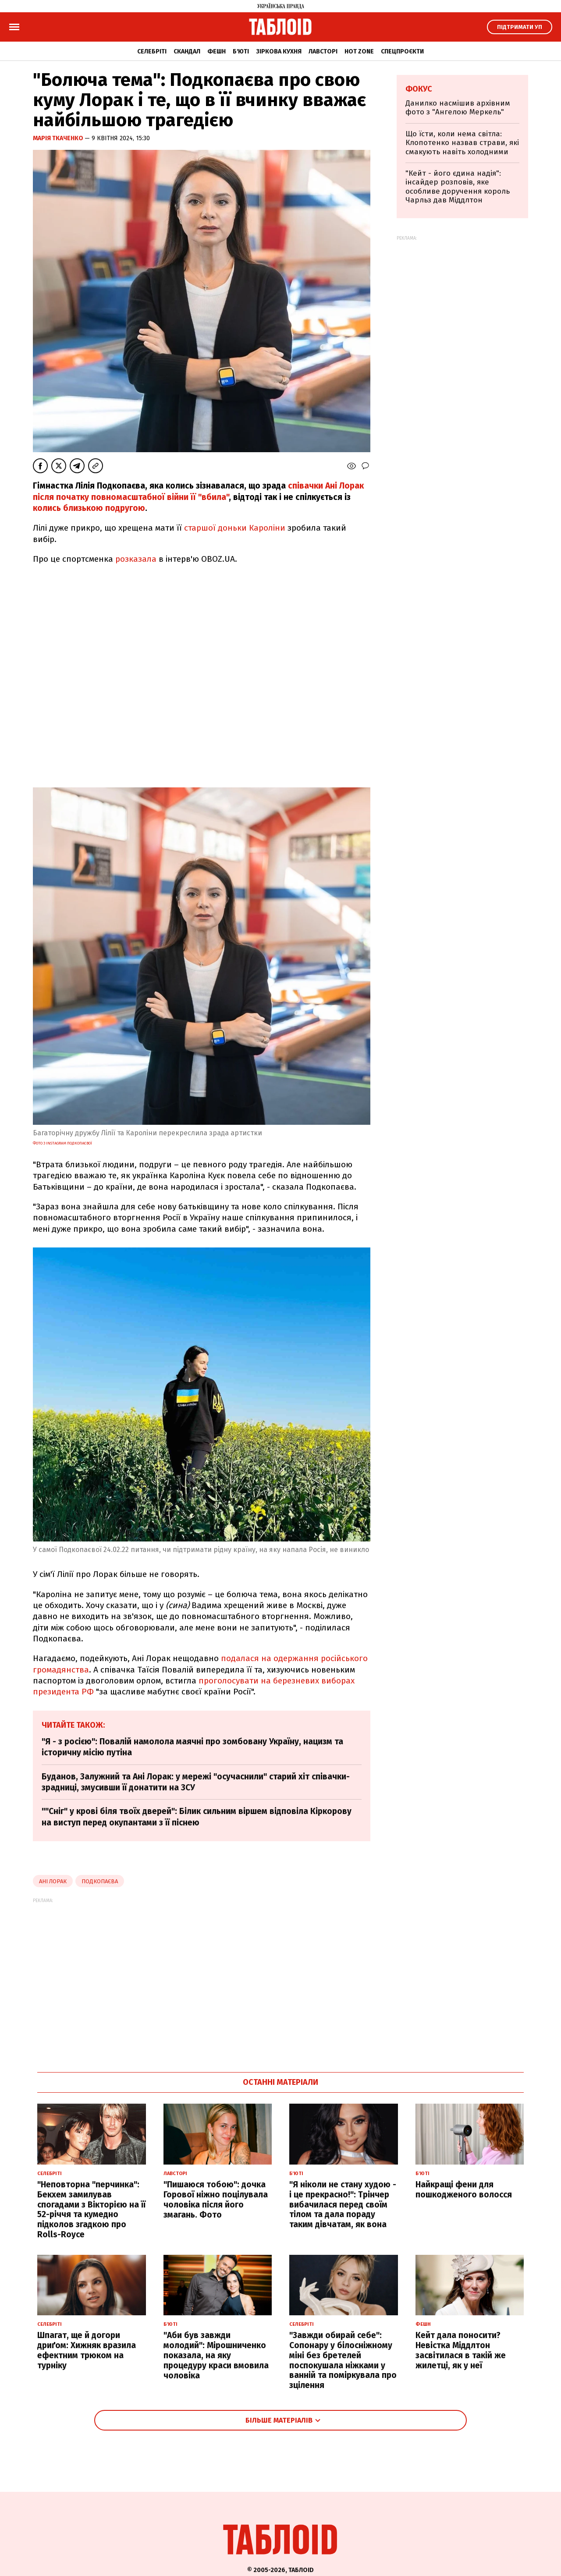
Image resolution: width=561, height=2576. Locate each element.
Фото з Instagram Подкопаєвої (62, 1143)
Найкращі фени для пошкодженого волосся (463, 2189)
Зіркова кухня (279, 51)
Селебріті (152, 51)
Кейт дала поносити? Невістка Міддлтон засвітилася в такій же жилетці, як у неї (460, 2350)
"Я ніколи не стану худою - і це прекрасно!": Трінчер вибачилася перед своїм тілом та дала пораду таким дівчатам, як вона (342, 2204)
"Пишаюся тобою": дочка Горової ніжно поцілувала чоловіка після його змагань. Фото (215, 2199)
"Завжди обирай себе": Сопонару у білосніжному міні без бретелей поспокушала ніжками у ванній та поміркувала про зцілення (343, 2360)
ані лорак (53, 1881)
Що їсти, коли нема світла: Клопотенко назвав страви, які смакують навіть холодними (462, 142)
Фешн (216, 51)
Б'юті (241, 51)
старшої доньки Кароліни (234, 528)
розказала (135, 559)
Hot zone (359, 51)
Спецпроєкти (402, 51)
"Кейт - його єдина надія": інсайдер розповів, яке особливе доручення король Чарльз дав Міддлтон (457, 187)
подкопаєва (100, 1881)
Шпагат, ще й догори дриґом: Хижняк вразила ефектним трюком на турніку (86, 2350)
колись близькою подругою (89, 508)
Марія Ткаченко (59, 138)
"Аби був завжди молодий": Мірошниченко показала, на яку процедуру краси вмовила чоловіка (216, 2355)
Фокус (418, 89)
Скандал (187, 51)
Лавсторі (323, 51)
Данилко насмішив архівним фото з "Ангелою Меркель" (457, 108)
